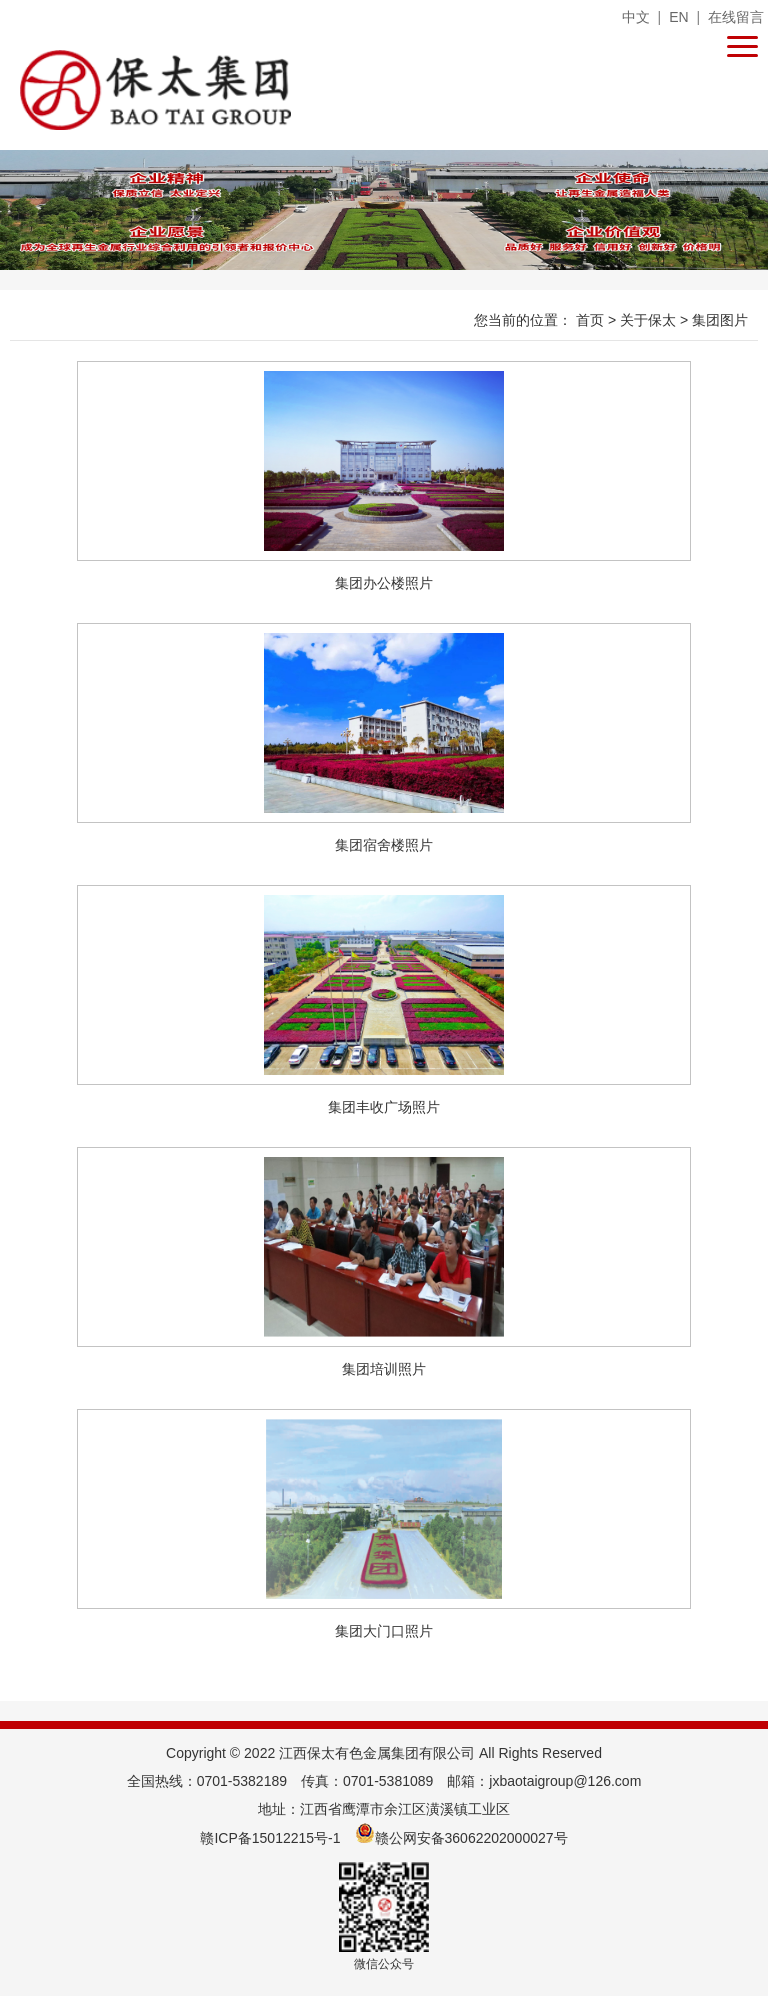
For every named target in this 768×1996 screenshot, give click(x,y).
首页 (592, 320)
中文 (636, 17)
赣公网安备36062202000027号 (461, 1838)
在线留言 (736, 17)
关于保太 (650, 320)
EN (678, 17)
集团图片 (720, 320)
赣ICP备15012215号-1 (270, 1838)
